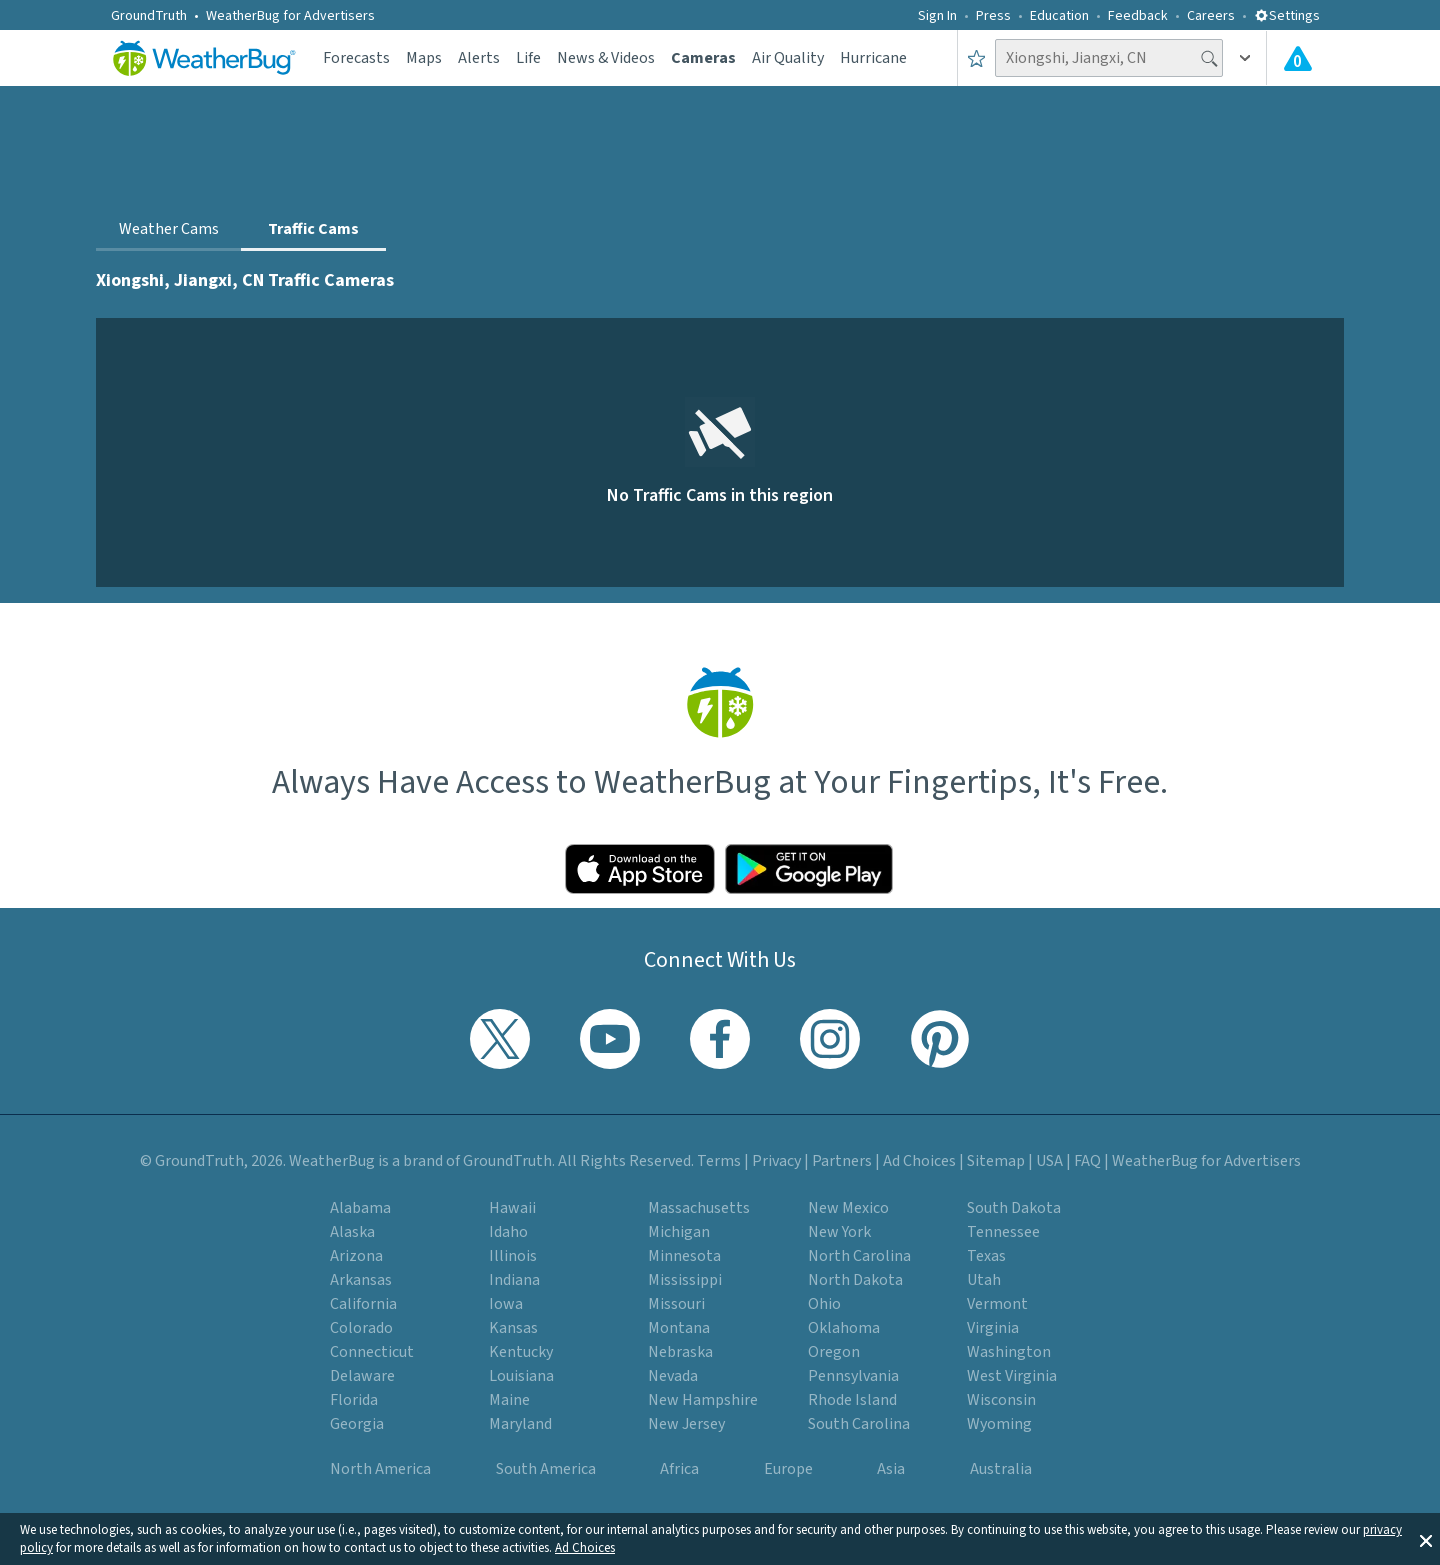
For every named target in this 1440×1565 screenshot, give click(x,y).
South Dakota (1014, 1208)
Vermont (997, 1304)
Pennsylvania (853, 1376)
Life (528, 58)
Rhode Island (852, 1400)
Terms (719, 1161)
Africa (679, 1469)
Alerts (479, 58)
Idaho (508, 1232)
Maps (424, 58)
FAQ (1087, 1161)
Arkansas (361, 1280)
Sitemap (996, 1161)
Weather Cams (169, 229)
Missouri (676, 1304)
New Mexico (848, 1208)
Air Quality (788, 58)
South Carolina (859, 1424)
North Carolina (859, 1256)
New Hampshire (703, 1400)
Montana (679, 1328)
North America (380, 1469)
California (363, 1304)
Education (1059, 16)
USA (1049, 1161)
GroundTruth (149, 16)
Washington (1009, 1352)
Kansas (513, 1328)
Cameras (703, 58)
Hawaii (512, 1208)
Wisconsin (1001, 1400)
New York (839, 1232)
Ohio (824, 1304)
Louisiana (521, 1376)
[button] (1426, 1539)
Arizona (356, 1256)
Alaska (352, 1232)
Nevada (673, 1376)
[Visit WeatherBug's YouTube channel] (610, 1039)
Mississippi (685, 1280)
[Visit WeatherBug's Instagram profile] (830, 1039)
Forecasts (356, 58)
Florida (354, 1400)
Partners (842, 1161)
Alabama (360, 1208)
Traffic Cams (313, 229)
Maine (509, 1400)
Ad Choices (585, 1548)
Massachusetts (699, 1208)
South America (546, 1469)
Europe (788, 1469)
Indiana (514, 1280)
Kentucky (521, 1352)
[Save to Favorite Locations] (976, 58)
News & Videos (606, 58)
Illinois (513, 1256)
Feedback (1138, 16)
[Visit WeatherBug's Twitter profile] (500, 1039)
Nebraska (680, 1352)
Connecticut (372, 1352)
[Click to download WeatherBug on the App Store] (640, 869)
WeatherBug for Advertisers (290, 16)
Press (993, 16)
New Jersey (686, 1424)
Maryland (520, 1424)
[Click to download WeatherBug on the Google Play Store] (809, 869)
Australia (1001, 1469)
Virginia (993, 1328)
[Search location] (1109, 58)
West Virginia (1012, 1376)
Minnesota (684, 1256)
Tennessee (1003, 1232)
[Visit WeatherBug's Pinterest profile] (940, 1039)
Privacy (776, 1161)
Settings (1287, 16)
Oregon (834, 1352)
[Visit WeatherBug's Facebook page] (720, 1039)
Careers (1211, 16)
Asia (891, 1469)
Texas (986, 1256)
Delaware (362, 1376)
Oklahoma (844, 1328)
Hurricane (873, 58)
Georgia (357, 1424)
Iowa (506, 1304)
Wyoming (999, 1424)
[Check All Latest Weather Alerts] (1298, 58)
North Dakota (855, 1280)
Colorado (361, 1328)
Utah (984, 1280)
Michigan (679, 1232)
